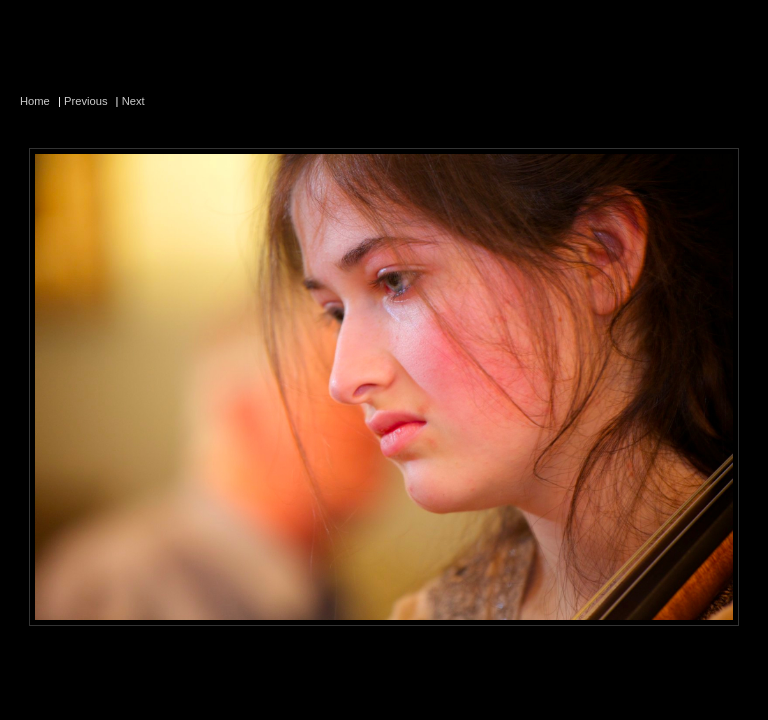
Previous (86, 101)
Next (133, 101)
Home (35, 101)
